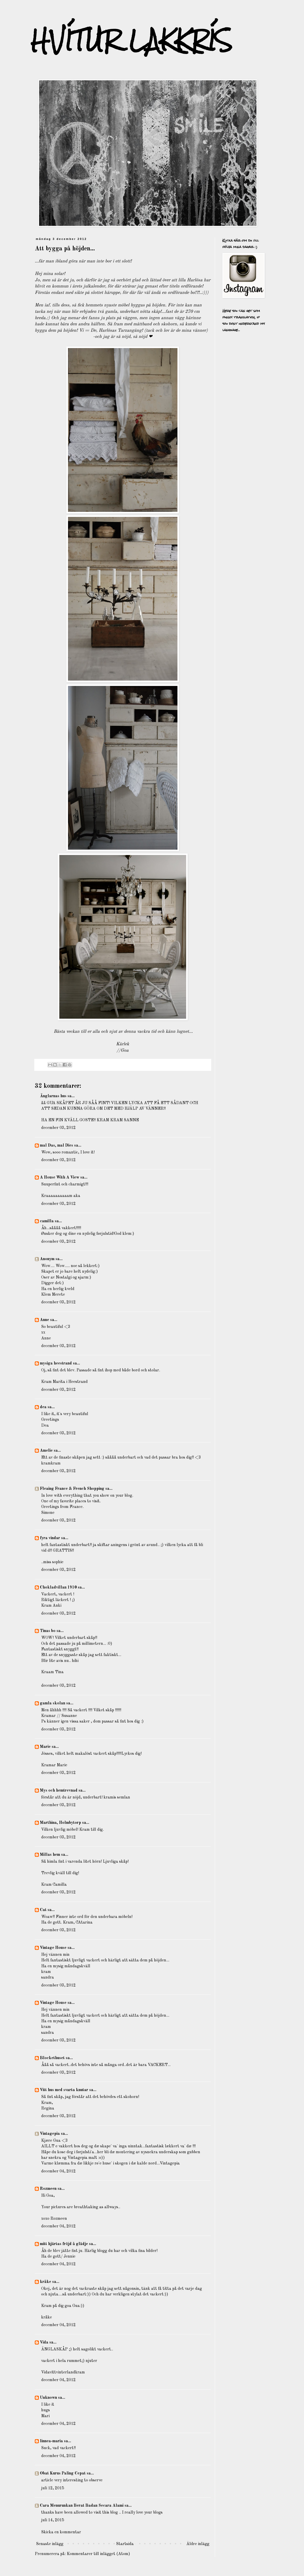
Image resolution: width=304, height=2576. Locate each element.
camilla (47, 1221)
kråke (45, 2282)
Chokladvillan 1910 (58, 1587)
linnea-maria (51, 2441)
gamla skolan (52, 1703)
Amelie (46, 1451)
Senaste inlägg (49, 2544)
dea (43, 1407)
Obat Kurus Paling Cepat (63, 2473)
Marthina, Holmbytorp (60, 1823)
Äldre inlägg (197, 2544)
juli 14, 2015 (52, 2520)
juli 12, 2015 (52, 2488)
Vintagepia (50, 2134)
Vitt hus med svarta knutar (64, 2090)
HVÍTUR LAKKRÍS (131, 40)
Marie (45, 1747)
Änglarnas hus (53, 1096)
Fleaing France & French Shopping (72, 1489)
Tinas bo (47, 1631)
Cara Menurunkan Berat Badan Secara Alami (81, 2506)
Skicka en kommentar (61, 2532)
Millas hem (50, 1855)
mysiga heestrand (56, 1363)
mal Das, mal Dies (56, 1145)
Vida (44, 2342)
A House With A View (59, 1177)
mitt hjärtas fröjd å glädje (64, 2244)
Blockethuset (52, 2058)
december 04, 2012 (58, 2171)
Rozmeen (48, 2189)
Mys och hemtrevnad (58, 1791)
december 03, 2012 (58, 1128)
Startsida (125, 2544)
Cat (43, 1910)
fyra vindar (50, 1538)
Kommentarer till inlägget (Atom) (98, 2554)
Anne (44, 1320)
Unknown (48, 2398)
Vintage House (53, 1948)
